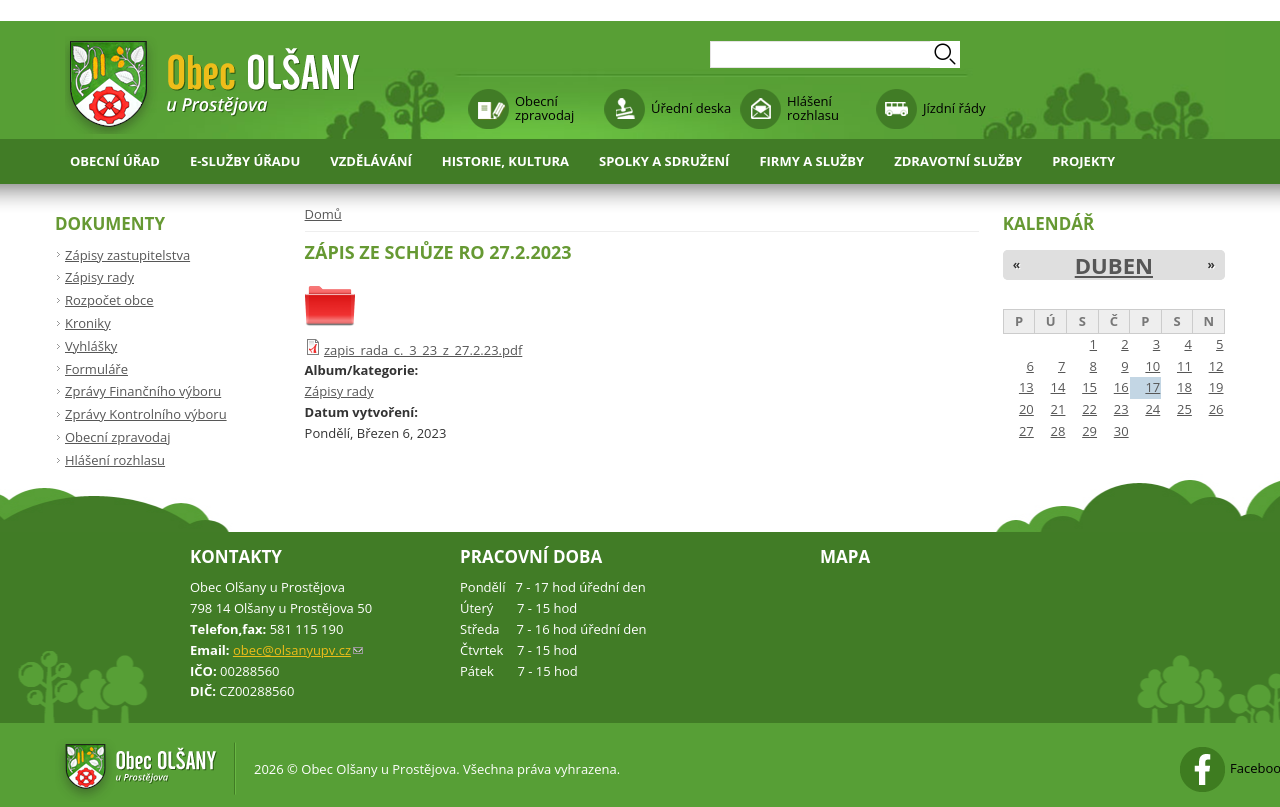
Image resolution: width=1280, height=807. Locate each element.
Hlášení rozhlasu (813, 108)
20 (1026, 409)
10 (1152, 366)
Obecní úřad (115, 161)
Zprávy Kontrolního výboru (146, 414)
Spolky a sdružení (664, 161)
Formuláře (96, 369)
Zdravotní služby (958, 161)
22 (1089, 409)
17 (1152, 387)
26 (1216, 409)
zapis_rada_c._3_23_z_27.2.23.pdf (423, 350)
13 (1026, 387)
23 (1121, 409)
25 (1184, 409)
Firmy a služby (811, 161)
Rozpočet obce (109, 300)
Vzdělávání (371, 161)
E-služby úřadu (245, 161)
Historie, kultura (505, 161)
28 (1058, 431)
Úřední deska (691, 108)
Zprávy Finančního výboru (143, 391)
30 (1121, 431)
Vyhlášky (91, 346)
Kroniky (88, 323)
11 (1184, 366)
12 (1216, 366)
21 (1058, 409)
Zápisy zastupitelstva (127, 255)
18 (1184, 387)
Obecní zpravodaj (544, 108)
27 (1026, 431)
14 (1058, 387)
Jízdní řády (954, 108)
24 (1152, 409)
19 (1216, 387)
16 (1121, 387)
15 (1089, 387)
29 (1089, 431)
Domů (323, 214)
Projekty (1083, 161)
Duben (1114, 265)
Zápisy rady (339, 391)
